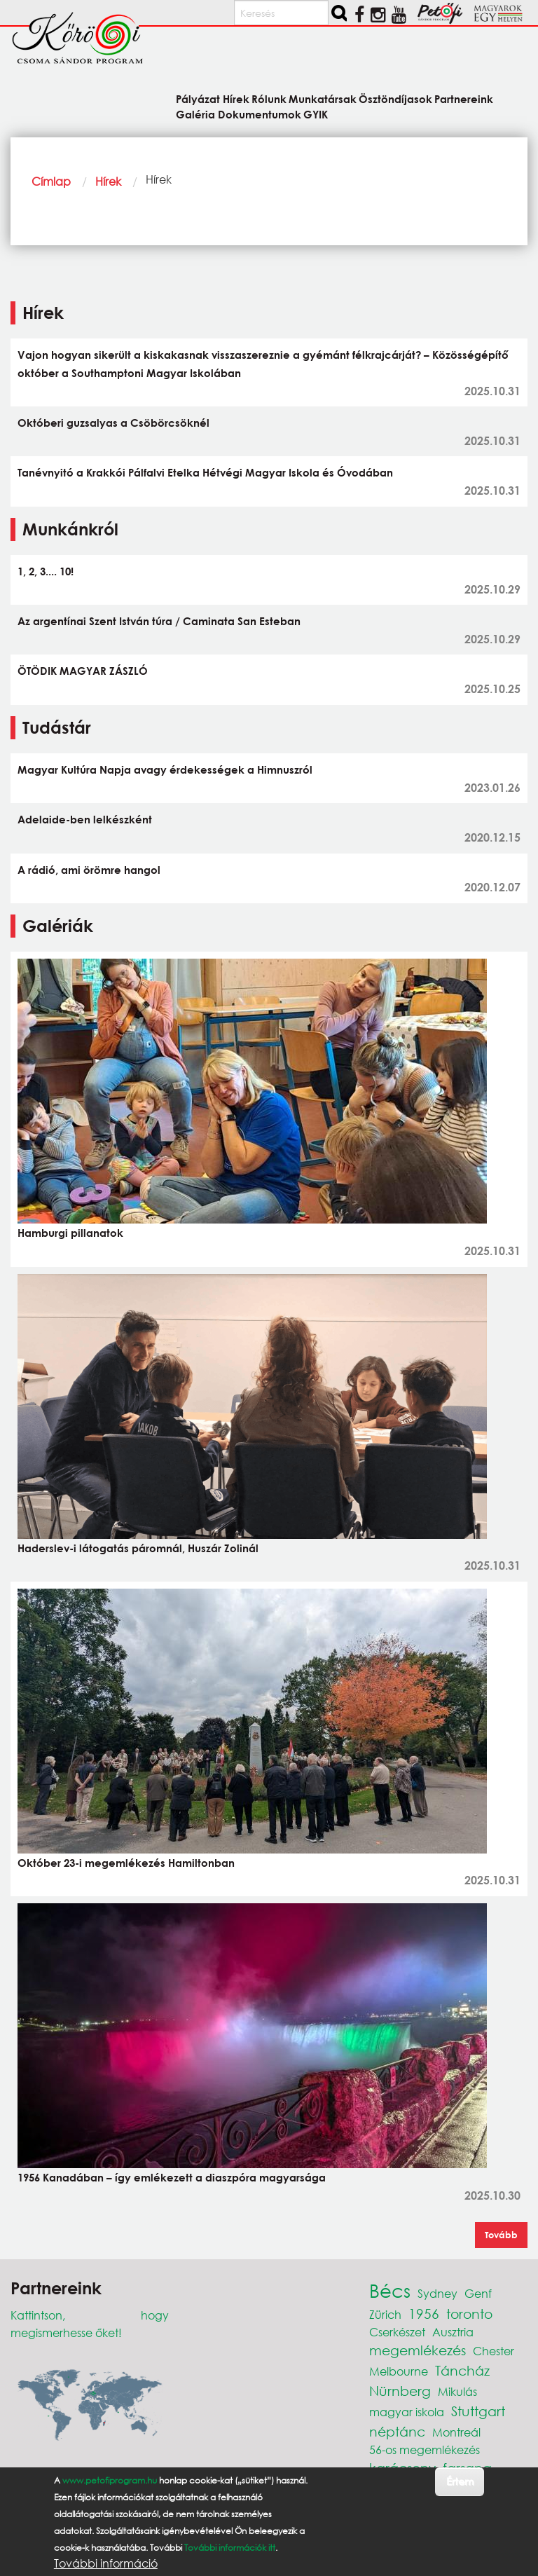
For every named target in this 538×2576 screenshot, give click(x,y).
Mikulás (457, 2391)
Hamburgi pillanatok (70, 1232)
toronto (469, 2314)
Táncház (462, 2370)
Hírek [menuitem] (236, 98)
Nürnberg (400, 2391)
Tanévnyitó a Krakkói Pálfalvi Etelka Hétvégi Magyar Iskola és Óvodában (205, 472)
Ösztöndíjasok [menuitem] (395, 98)
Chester (493, 2350)
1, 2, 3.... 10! (46, 571)
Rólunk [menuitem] (269, 98)
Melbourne (398, 2371)
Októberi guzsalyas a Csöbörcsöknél (113, 422)
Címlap (51, 181)
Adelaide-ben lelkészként (85, 819)
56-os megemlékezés (424, 2449)
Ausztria (453, 2331)
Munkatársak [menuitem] (323, 98)
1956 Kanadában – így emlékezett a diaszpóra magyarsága (172, 2177)
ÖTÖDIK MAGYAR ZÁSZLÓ (83, 670)
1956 (423, 2314)
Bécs (390, 2290)
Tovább (501, 2234)
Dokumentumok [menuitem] (259, 114)
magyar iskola (406, 2411)
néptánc (397, 2431)
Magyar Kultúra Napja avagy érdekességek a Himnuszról (165, 769)
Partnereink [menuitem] (463, 98)
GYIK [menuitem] (315, 114)
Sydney (437, 2293)
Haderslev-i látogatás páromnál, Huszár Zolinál (138, 1548)
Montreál (456, 2432)
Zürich (385, 2314)
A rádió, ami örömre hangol (89, 869)
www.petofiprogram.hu (109, 2480)
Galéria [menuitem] (195, 114)
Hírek (108, 181)
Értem (460, 2481)
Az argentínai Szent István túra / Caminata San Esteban (159, 621)
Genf (478, 2293)
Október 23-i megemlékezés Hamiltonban (126, 1862)
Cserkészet (397, 2331)
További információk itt (229, 2548)
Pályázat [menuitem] (198, 98)
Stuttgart (478, 2411)
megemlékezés (417, 2350)
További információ (106, 2563)
